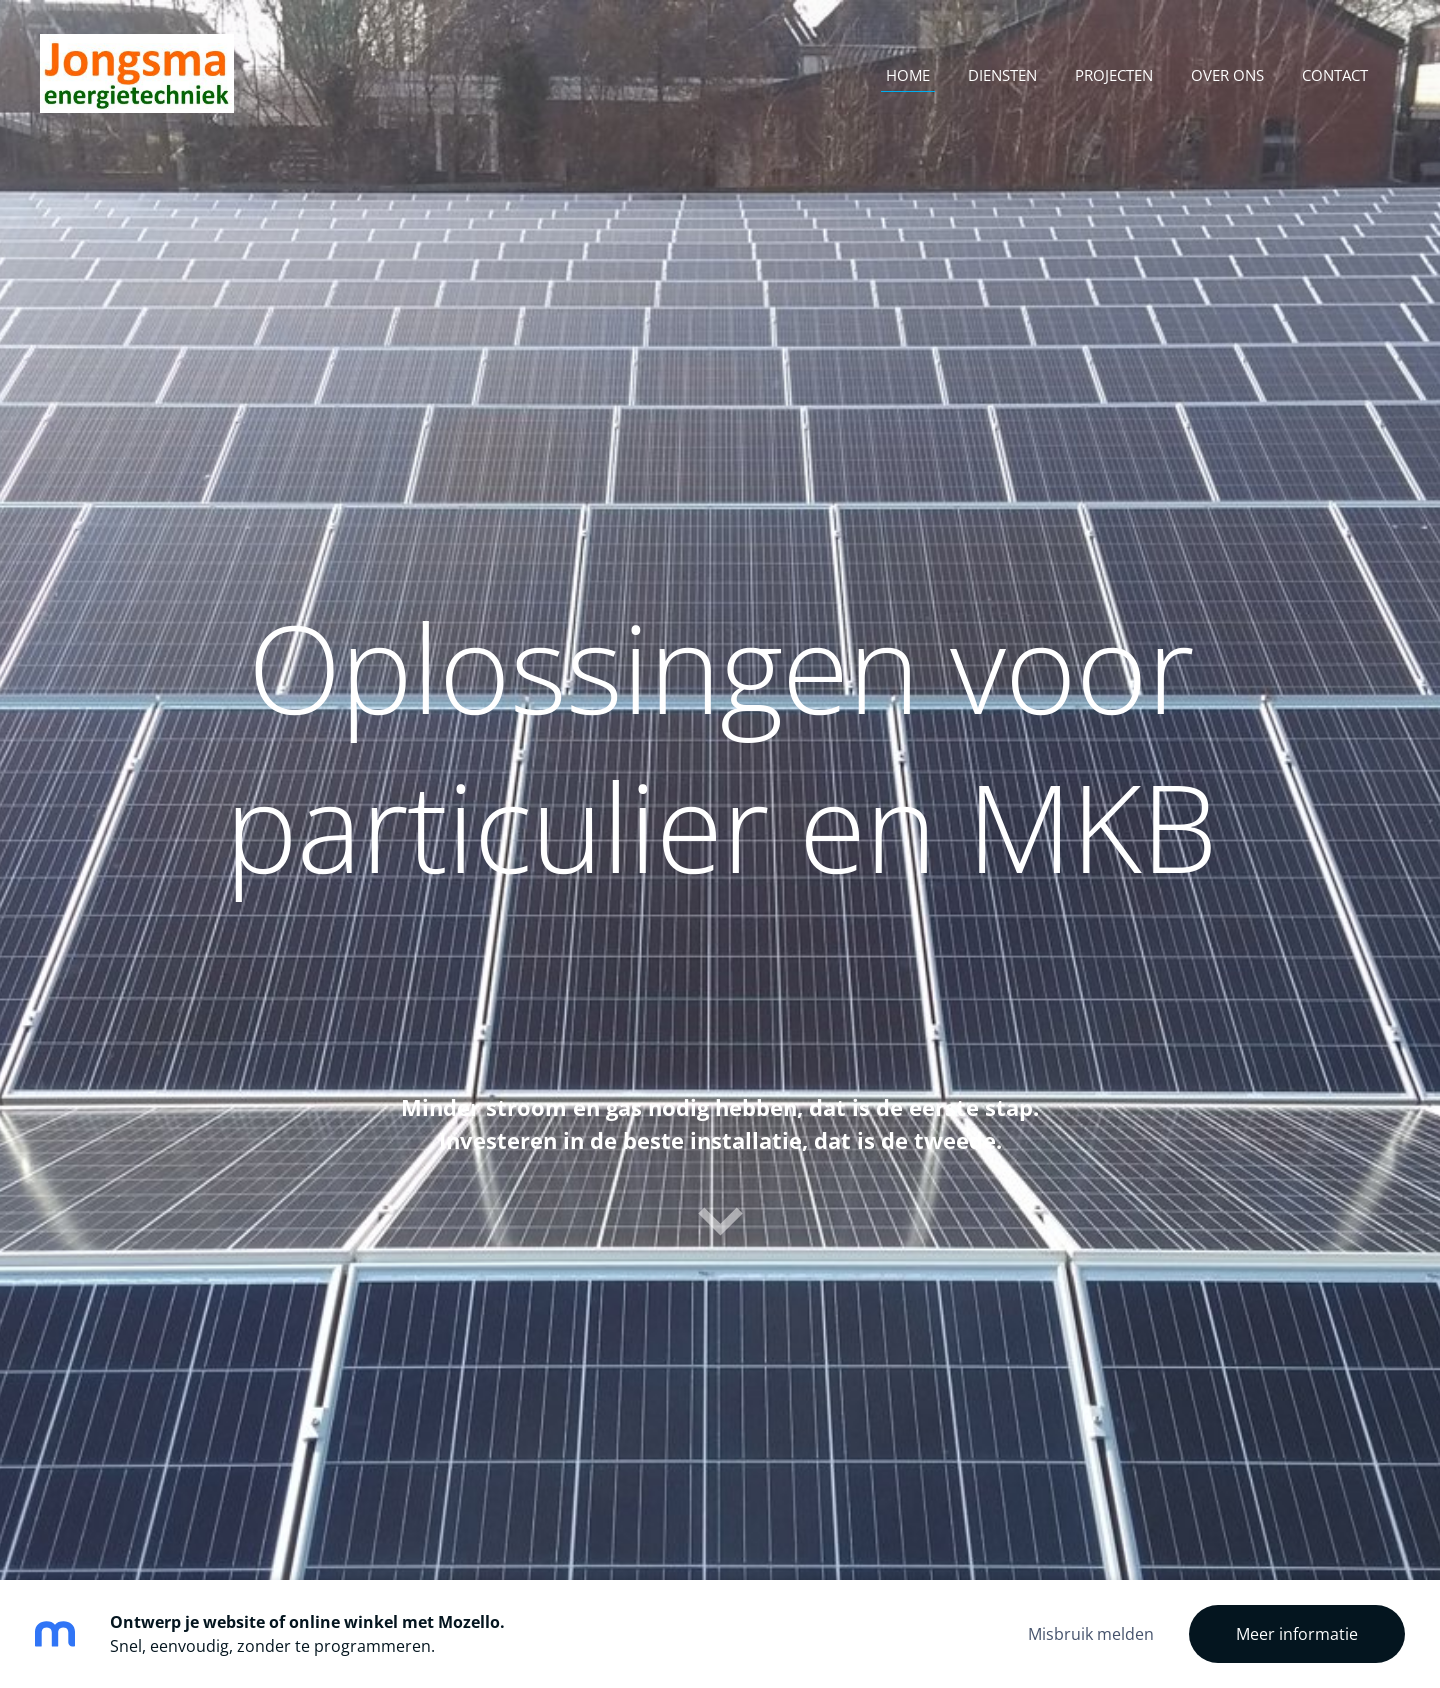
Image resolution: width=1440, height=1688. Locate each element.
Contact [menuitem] (1335, 75)
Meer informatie (1297, 1634)
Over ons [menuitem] (1227, 75)
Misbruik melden (1091, 1634)
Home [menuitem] (908, 75)
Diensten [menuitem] (1002, 75)
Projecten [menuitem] (1114, 75)
